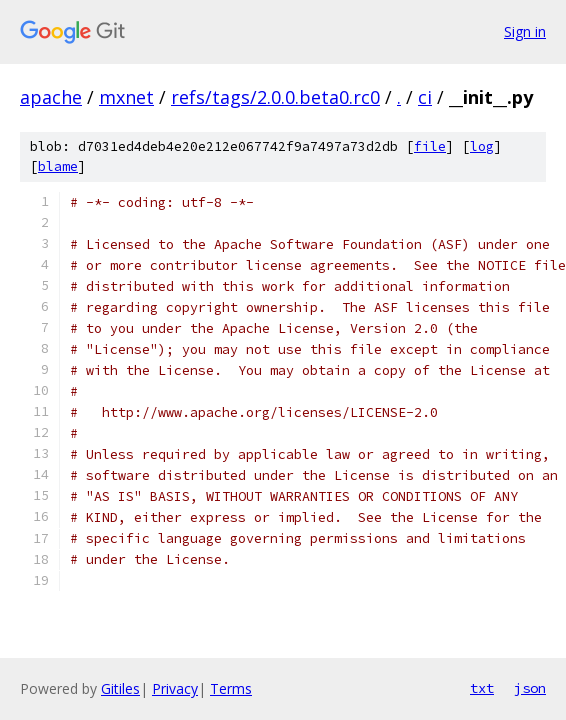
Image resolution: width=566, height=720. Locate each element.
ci (425, 97)
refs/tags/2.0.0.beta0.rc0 (275, 97)
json (530, 688)
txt (482, 688)
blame (58, 166)
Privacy (175, 688)
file (430, 146)
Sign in (525, 31)
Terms (231, 688)
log (482, 146)
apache (51, 97)
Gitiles (120, 688)
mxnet (126, 97)
